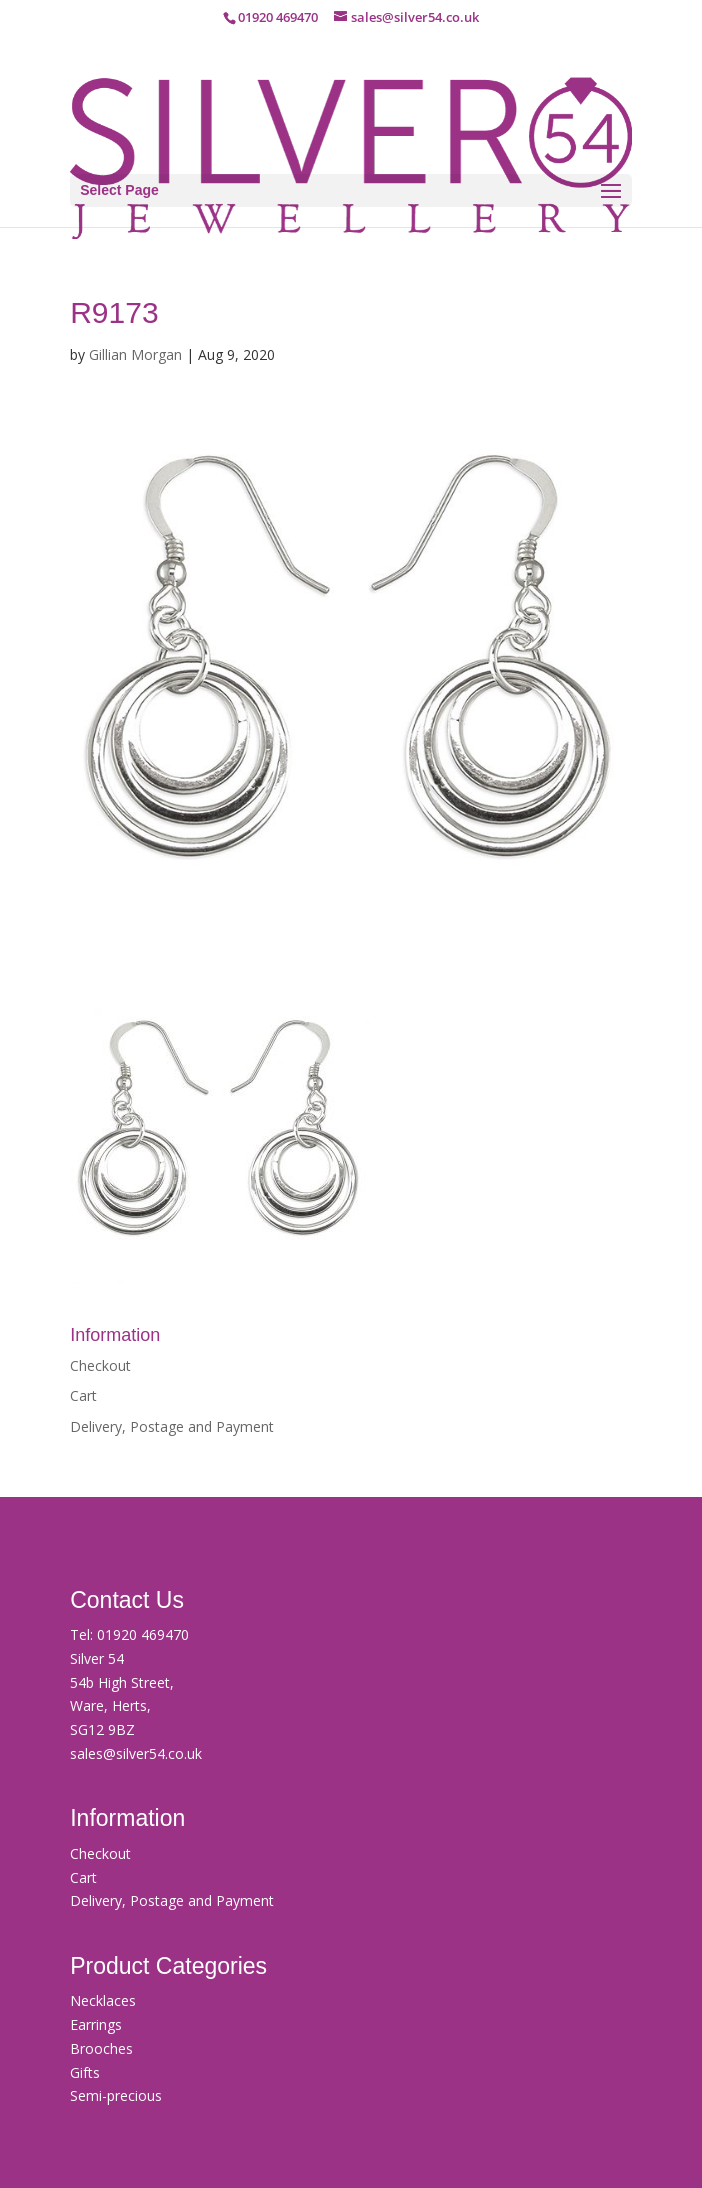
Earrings (96, 2024)
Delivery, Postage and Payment (172, 1426)
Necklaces (103, 2000)
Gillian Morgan (135, 354)
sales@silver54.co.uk (136, 1753)
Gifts (85, 2072)
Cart (83, 1395)
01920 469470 (143, 1634)
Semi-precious (116, 2095)
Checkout (100, 1365)
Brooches (101, 2048)
